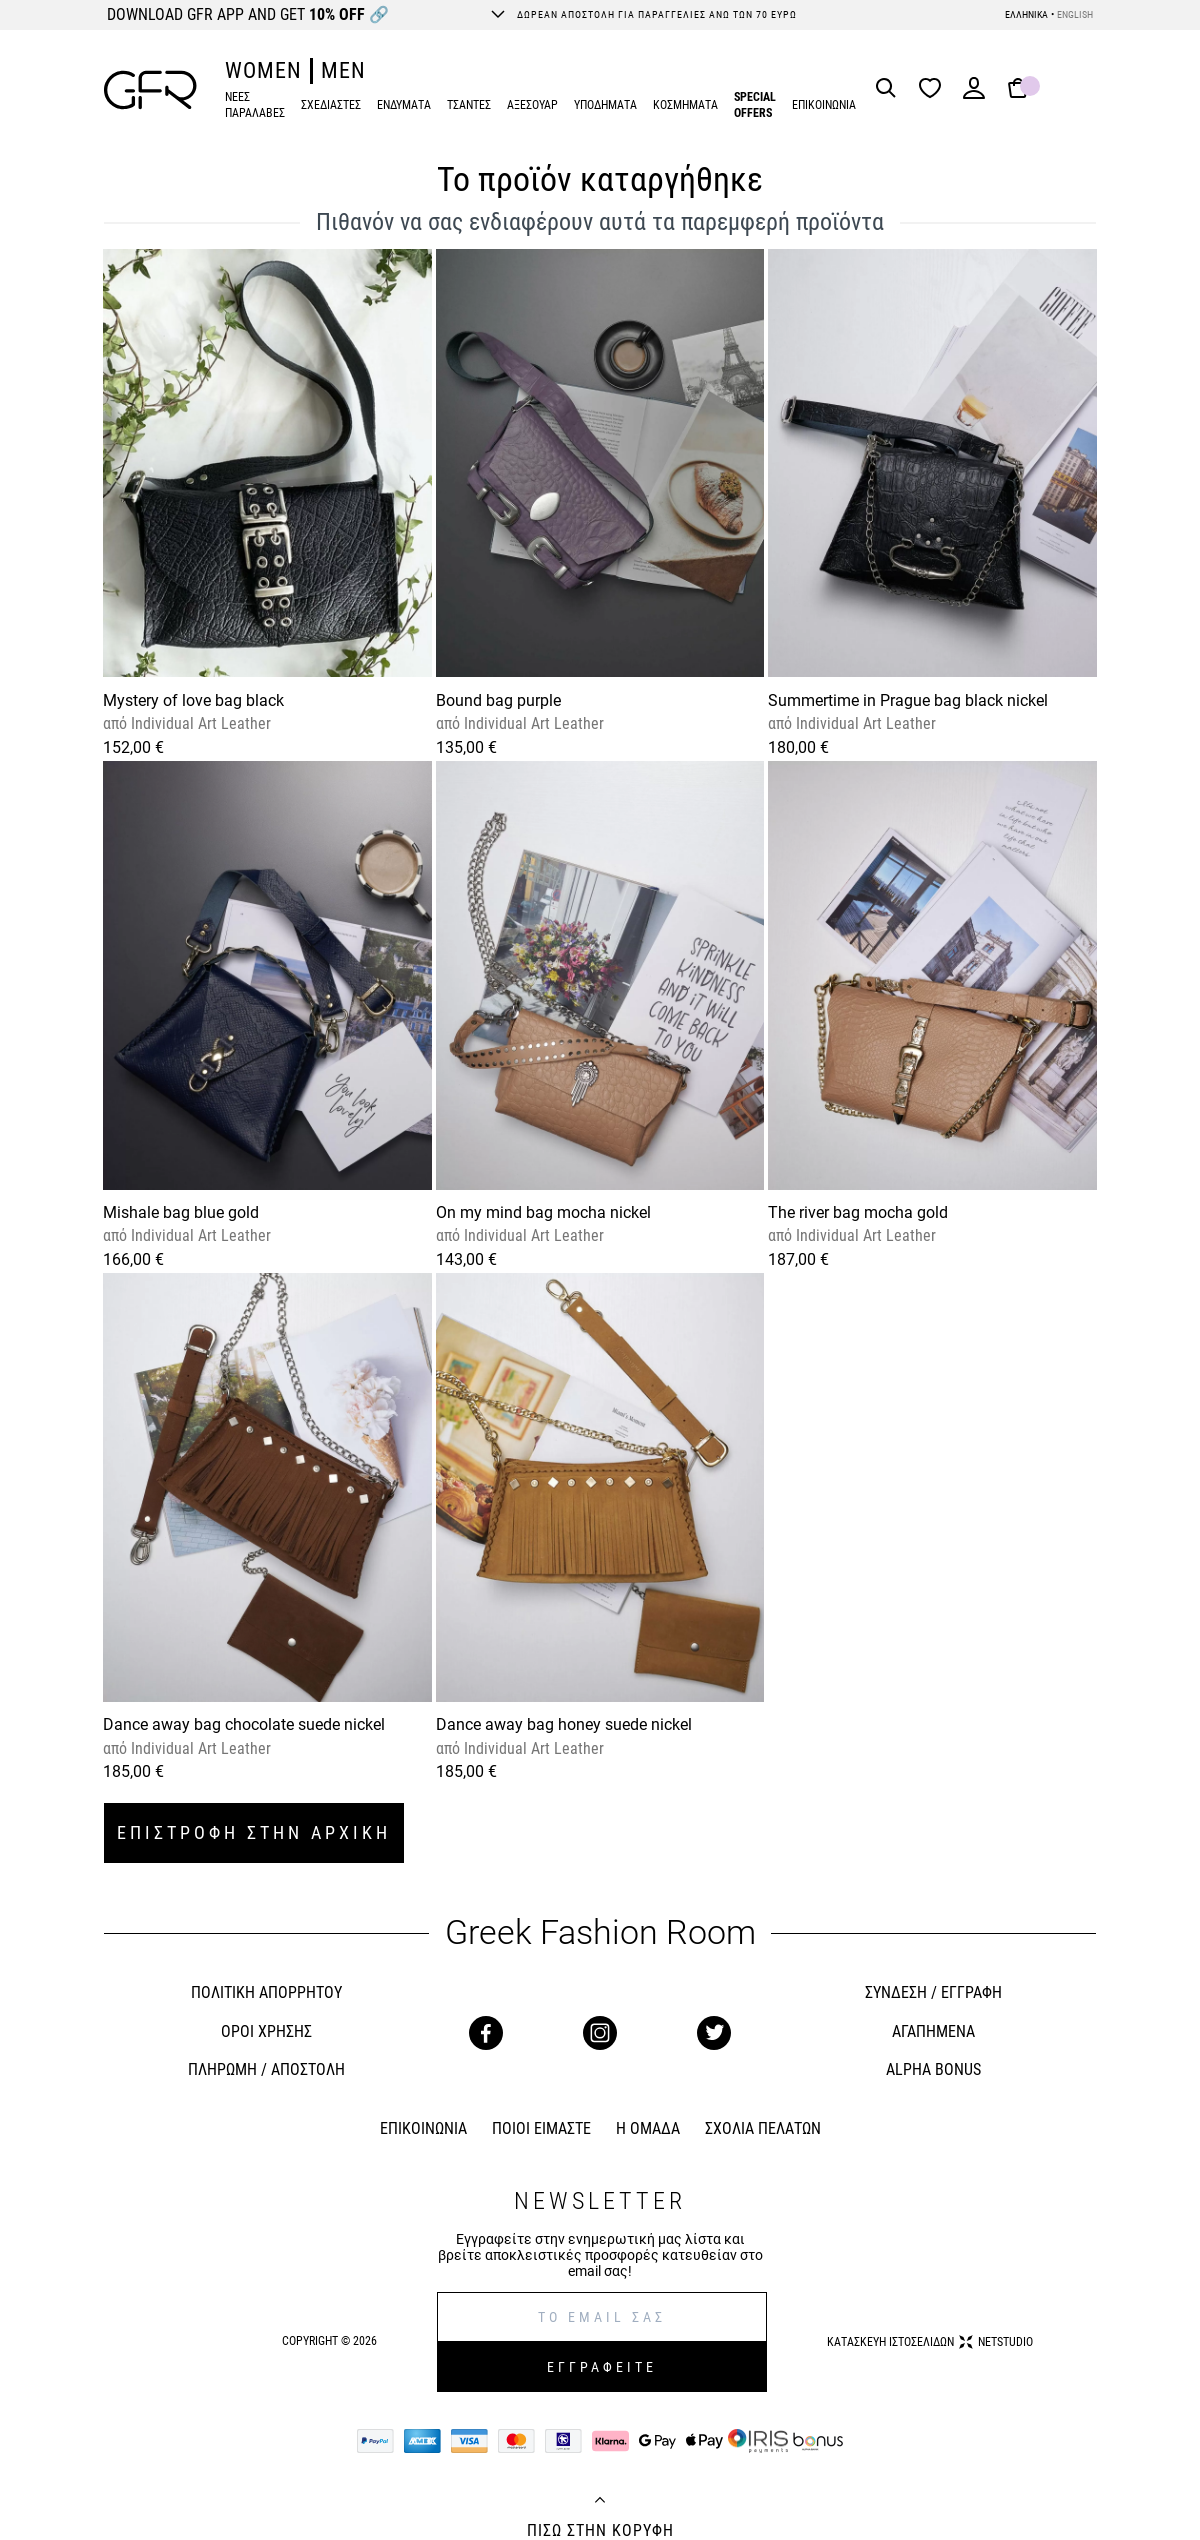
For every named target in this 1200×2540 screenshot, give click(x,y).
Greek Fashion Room (600, 1932)
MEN (343, 70)
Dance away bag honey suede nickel (564, 1724)
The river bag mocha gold (858, 1212)
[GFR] (150, 90)
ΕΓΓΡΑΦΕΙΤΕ (602, 2367)
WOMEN (263, 70)
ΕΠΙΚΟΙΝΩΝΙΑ (824, 105)
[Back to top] (600, 2502)
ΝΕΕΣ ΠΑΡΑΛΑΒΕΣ (255, 105)
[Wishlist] (935, 89)
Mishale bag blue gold (181, 1212)
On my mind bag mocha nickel (543, 1212)
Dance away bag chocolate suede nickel (244, 1724)
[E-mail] (602, 2317)
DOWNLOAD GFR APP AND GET (248, 14)
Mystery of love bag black (193, 700)
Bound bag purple (498, 700)
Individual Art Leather (199, 723)
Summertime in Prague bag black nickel (908, 700)
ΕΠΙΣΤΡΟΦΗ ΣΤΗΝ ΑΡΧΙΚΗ (254, 1832)
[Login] (974, 94)
